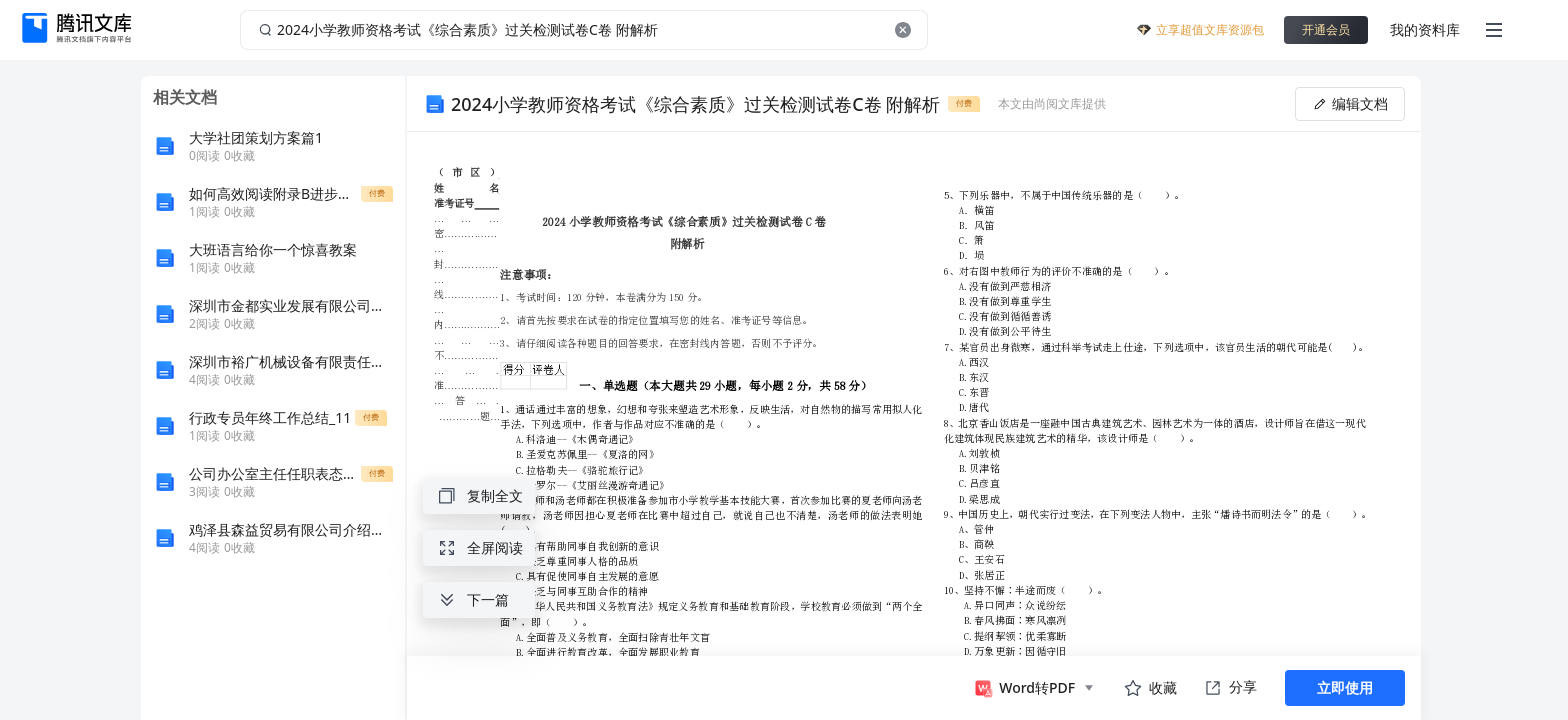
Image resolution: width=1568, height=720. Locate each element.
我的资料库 (1425, 29)
